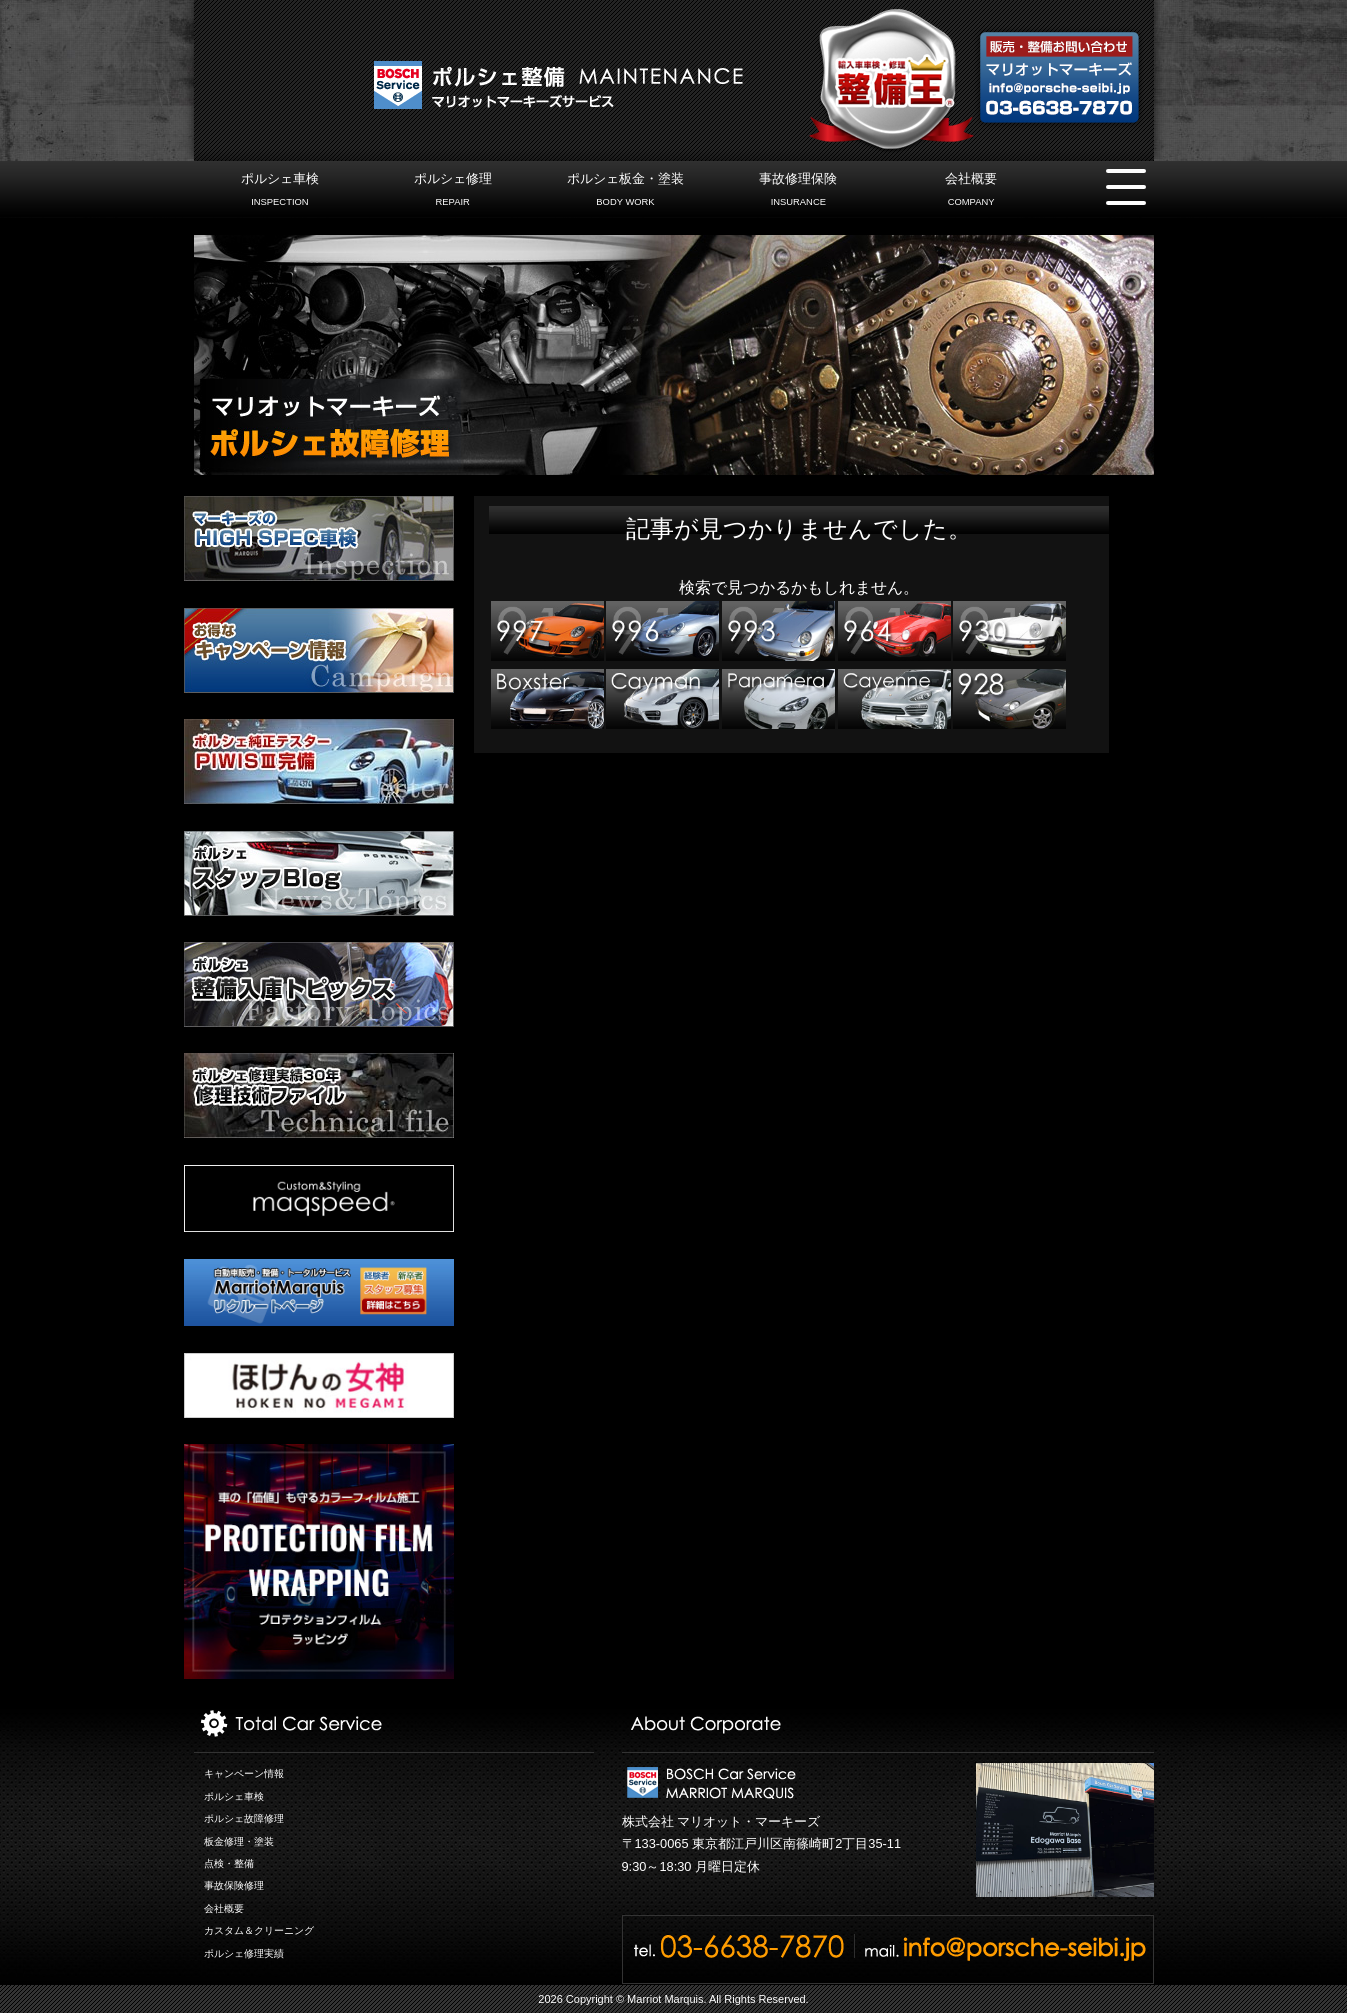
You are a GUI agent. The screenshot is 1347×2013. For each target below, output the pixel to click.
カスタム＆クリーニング (259, 1930)
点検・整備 (229, 1863)
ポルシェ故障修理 (244, 1818)
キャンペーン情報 (244, 1773)
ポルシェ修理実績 (244, 1953)
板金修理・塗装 (239, 1841)
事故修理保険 (798, 192)
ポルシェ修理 (452, 192)
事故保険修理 (234, 1885)
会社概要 (970, 192)
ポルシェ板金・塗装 (625, 192)
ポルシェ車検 (279, 192)
